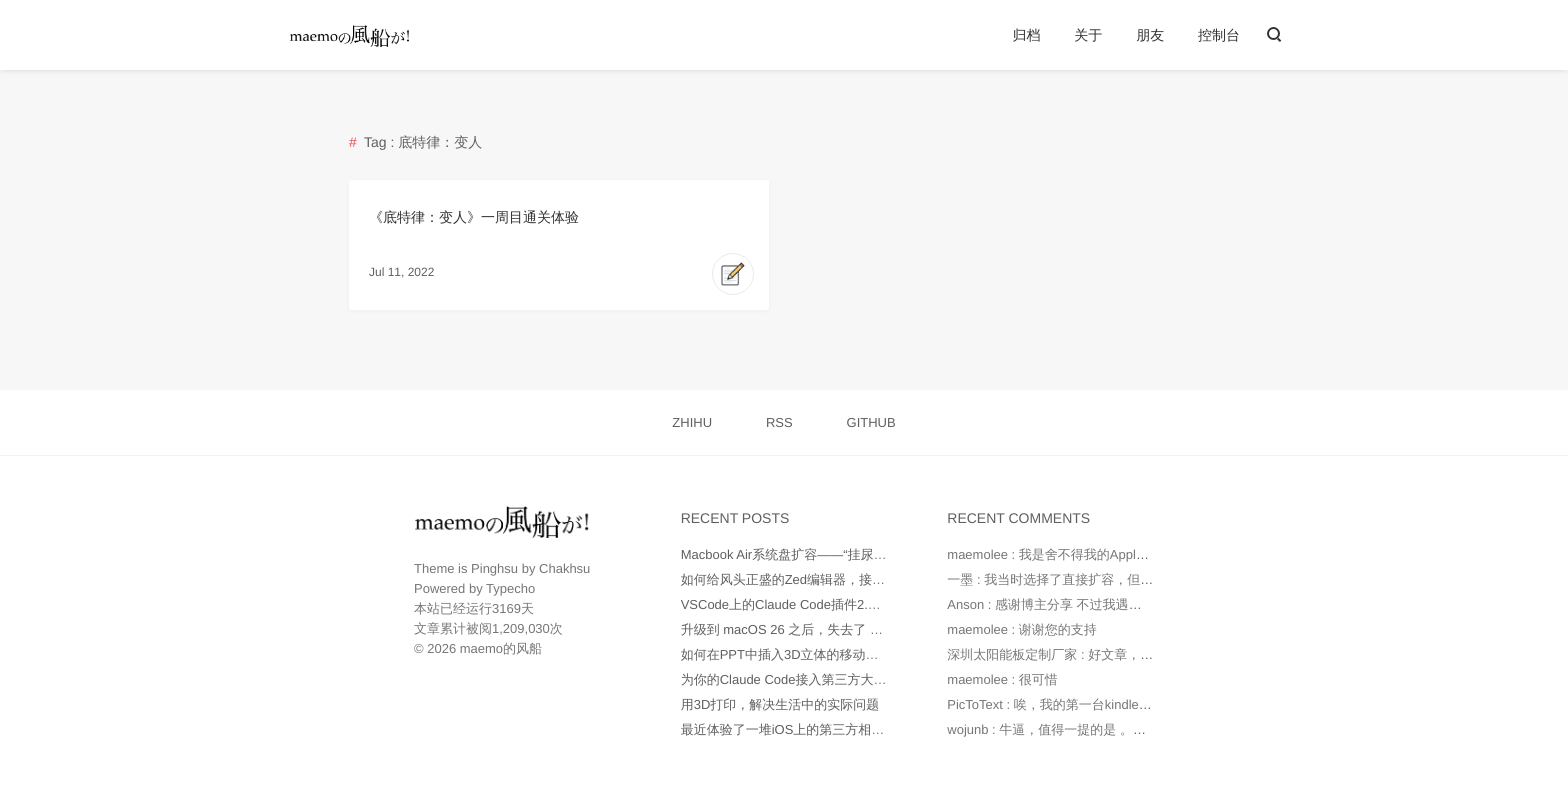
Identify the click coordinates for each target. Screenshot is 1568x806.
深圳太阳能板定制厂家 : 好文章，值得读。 (1069, 654)
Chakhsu (564, 568)
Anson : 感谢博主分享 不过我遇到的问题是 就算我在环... (1110, 604)
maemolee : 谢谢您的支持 (1022, 629)
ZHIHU (692, 422)
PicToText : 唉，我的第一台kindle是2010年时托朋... (1095, 704)
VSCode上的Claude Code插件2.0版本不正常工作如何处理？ (856, 604)
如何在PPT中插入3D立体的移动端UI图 (793, 654)
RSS (779, 422)
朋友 (1150, 35)
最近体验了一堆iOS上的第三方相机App (794, 729)
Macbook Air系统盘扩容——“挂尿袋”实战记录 (812, 554)
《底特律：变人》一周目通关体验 (474, 217)
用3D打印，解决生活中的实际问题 (780, 704)
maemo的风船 (501, 648)
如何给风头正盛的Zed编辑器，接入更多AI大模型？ (828, 579)
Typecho (510, 588)
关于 (1088, 35)
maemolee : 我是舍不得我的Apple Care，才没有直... (1098, 554)
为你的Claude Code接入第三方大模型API (801, 679)
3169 (506, 608)
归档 (1026, 35)
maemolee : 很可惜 (1002, 679)
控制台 (1219, 35)
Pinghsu (494, 568)
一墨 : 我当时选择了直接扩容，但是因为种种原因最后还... (1114, 579)
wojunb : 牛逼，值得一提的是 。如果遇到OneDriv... (1094, 729)
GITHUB (871, 422)
